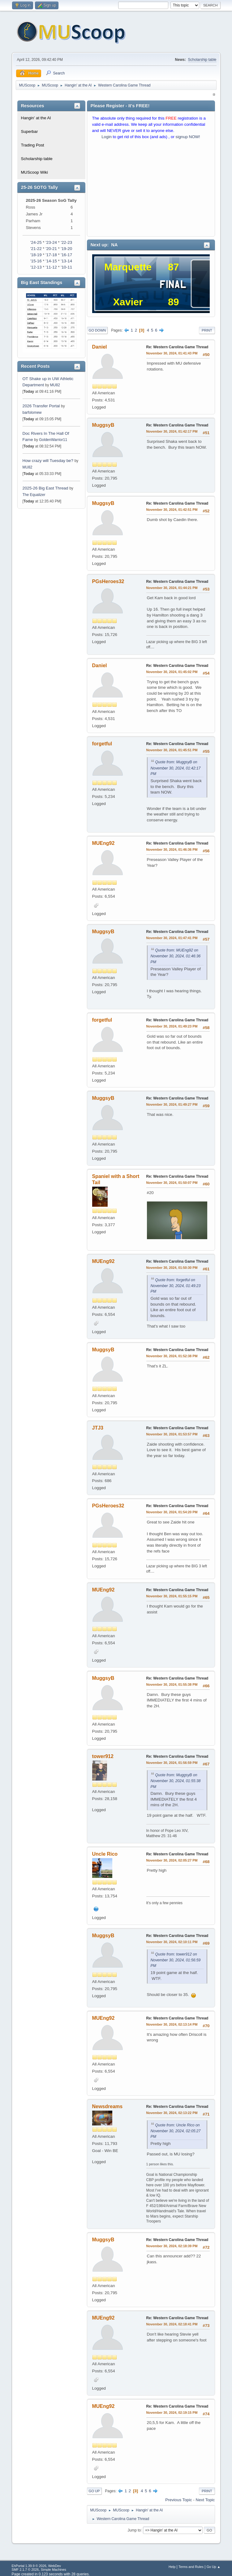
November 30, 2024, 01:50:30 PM (172, 1267)
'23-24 (51, 242)
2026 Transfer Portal (41, 406)
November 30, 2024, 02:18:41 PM (172, 2324)
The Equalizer (34, 495)
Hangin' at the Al (36, 118)
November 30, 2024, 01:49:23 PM (172, 1026)
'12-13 (36, 267)
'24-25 (36, 242)
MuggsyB (103, 425)
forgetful (102, 743)
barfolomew (32, 412)
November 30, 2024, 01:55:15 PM (172, 1596)
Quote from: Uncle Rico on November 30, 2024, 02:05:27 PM (176, 2131)
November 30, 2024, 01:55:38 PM (172, 1684)
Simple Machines (53, 2569)
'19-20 (66, 248)
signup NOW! (188, 136)
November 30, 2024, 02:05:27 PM (172, 1860)
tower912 (103, 1756)
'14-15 (51, 261)
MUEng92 (103, 843)
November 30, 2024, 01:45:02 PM (172, 672)
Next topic (205, 2500)
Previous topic (178, 2500)
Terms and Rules (191, 2567)
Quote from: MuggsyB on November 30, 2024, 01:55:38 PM (176, 1781)
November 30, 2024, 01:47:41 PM (172, 938)
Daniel (99, 347)
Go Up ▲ (214, 2567)
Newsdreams (107, 2106)
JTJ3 (97, 1427)
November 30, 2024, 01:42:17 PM (172, 431)
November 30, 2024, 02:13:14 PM (172, 2024)
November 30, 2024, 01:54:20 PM (172, 1512)
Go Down (97, 330)
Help (172, 2567)
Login (106, 136)
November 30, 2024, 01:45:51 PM (172, 750)
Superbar (29, 131)
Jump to (134, 2530)
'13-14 (66, 261)
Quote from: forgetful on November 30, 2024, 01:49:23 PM (176, 1286)
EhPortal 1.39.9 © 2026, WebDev (36, 2566)
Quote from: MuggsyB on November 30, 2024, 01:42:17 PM (176, 768)
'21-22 (36, 248)
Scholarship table (202, 59)
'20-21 (51, 248)
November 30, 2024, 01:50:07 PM (172, 1182)
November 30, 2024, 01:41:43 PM (172, 353)
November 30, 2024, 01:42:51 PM (172, 509)
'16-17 (66, 254)
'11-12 (51, 267)
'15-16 (36, 261)
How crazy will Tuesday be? (48, 460)
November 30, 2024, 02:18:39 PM (172, 2246)
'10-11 (66, 267)
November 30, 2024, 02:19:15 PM (172, 2412)
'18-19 (36, 254)
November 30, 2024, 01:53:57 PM (172, 1434)
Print (207, 330)
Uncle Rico (105, 1854)
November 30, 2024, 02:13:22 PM (172, 2113)
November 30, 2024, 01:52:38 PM (172, 1356)
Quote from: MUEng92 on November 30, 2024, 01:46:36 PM (176, 956)
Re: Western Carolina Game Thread (177, 347)
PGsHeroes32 (108, 581)
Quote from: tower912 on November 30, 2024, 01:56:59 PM (176, 1960)
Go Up (94, 2491)
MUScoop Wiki (34, 172)
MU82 (55, 385)
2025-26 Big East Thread (45, 488)
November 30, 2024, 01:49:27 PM (172, 1104)
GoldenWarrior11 (53, 440)
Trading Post (32, 145)
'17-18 (51, 254)
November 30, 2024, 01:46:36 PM (172, 849)
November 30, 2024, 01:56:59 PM (172, 1763)
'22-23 (66, 242)
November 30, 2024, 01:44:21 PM (172, 588)
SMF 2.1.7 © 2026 (25, 2569)
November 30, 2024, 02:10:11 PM (172, 1942)
